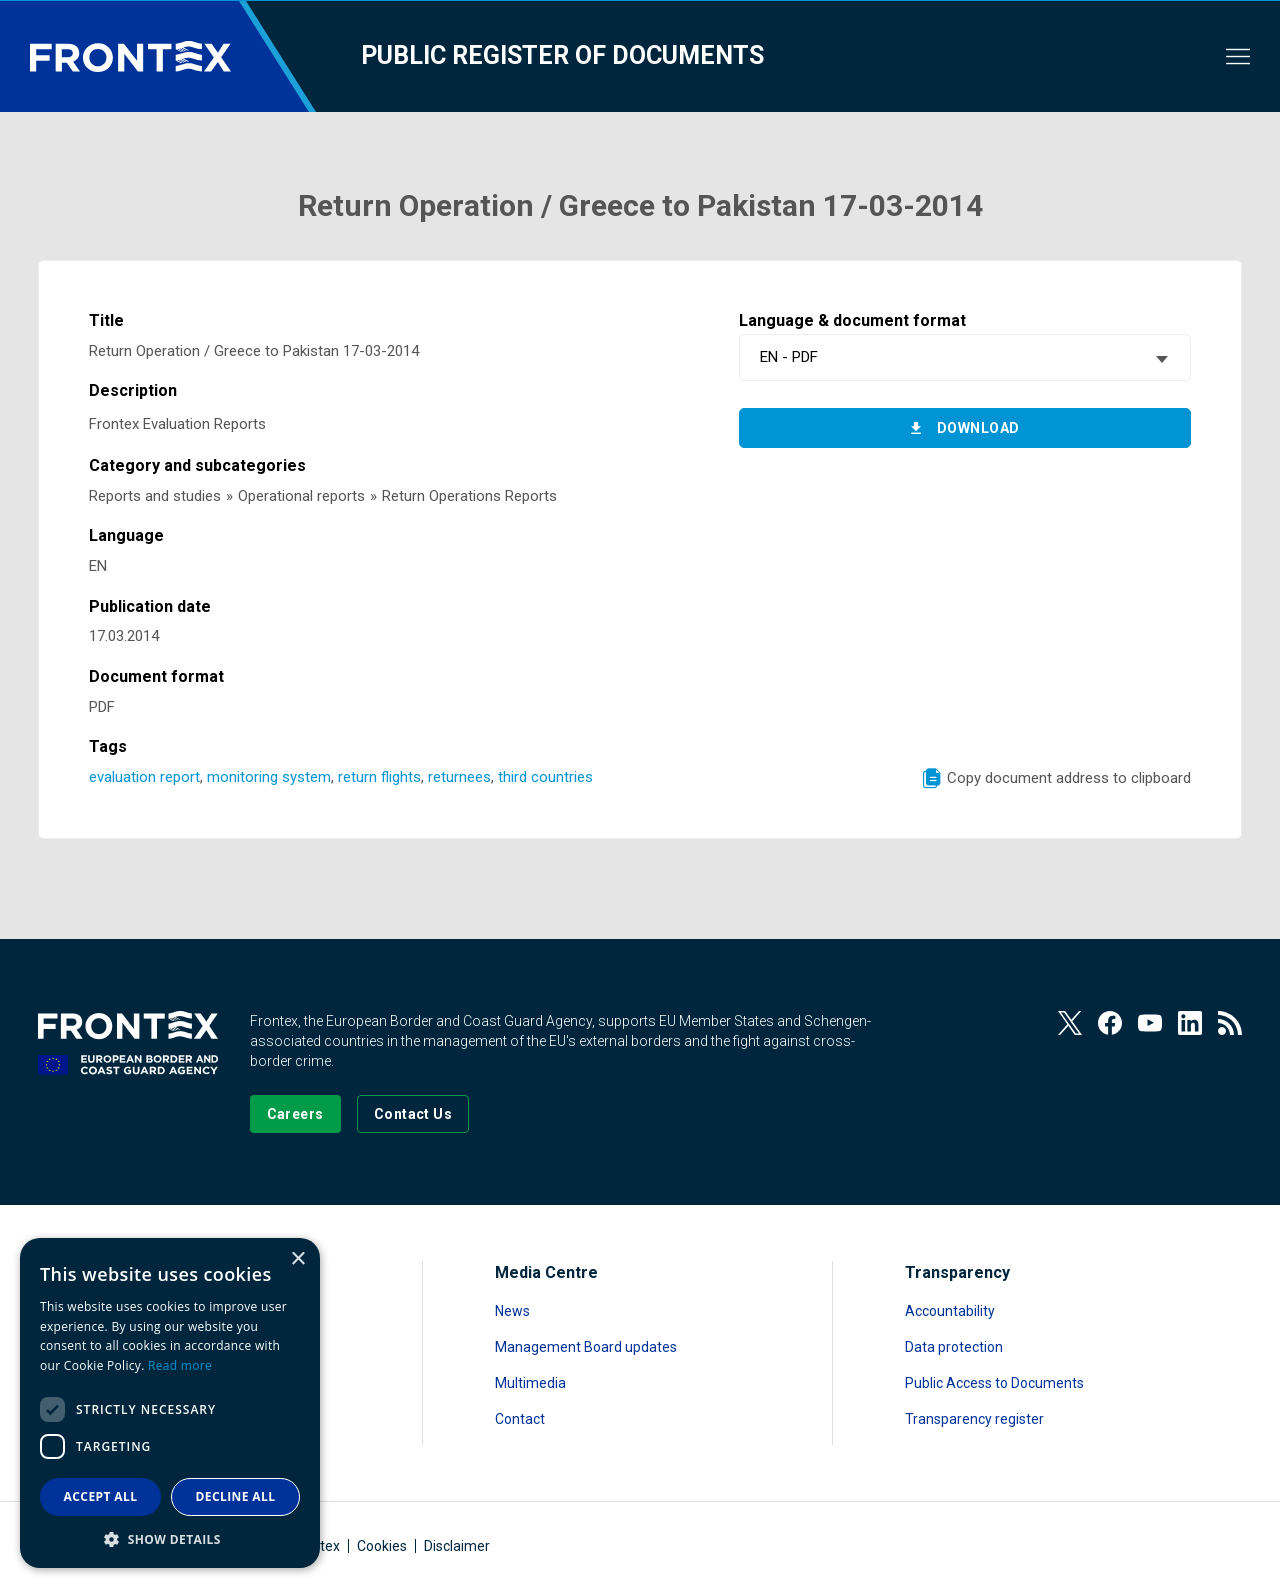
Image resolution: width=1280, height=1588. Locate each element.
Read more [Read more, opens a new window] (180, 1365)
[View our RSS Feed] (1230, 1023)
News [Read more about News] (512, 1311)
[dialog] (170, 1403)
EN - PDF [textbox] (789, 357)
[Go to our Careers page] (295, 1114)
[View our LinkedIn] (1190, 1023)
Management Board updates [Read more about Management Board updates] (586, 1347)
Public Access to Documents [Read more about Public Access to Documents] (994, 1383)
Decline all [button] (236, 1496)
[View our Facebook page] (1110, 1023)
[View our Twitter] (1070, 1023)
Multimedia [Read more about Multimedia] (530, 1383)
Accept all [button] (101, 1496)
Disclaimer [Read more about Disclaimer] (457, 1546)
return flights (379, 777)
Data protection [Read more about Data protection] (954, 1347)
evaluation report (144, 777)
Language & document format (852, 320)
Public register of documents (562, 55)
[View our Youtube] (1150, 1023)
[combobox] (964, 357)
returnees (459, 777)
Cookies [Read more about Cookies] (382, 1546)
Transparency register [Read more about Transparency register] (974, 1419)
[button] (170, 1538)
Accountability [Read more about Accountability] (950, 1311)
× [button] (297, 1259)
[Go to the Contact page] (413, 1114)
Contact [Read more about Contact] (520, 1419)
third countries (545, 777)
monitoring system (269, 777)
